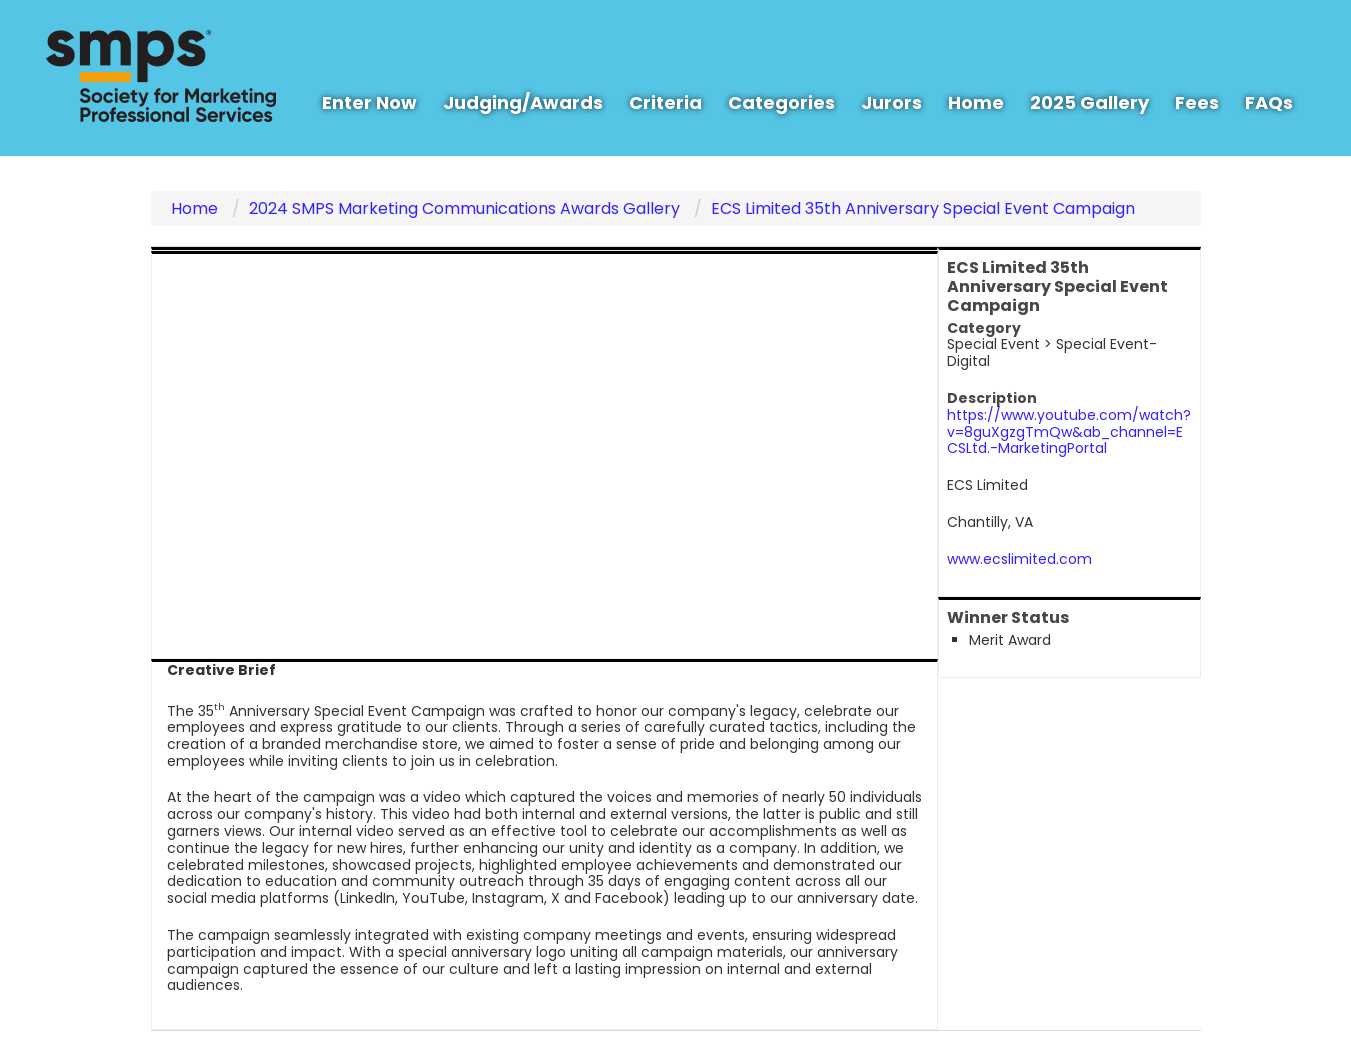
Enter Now (369, 102)
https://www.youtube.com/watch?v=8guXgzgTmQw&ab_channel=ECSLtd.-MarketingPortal (1069, 432)
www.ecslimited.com (1019, 559)
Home (976, 102)
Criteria (665, 102)
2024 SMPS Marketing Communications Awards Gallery (464, 208)
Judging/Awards (523, 102)
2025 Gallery (1089, 102)
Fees (1197, 102)
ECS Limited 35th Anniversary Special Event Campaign (923, 208)
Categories (781, 102)
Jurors (891, 102)
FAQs (1269, 102)
